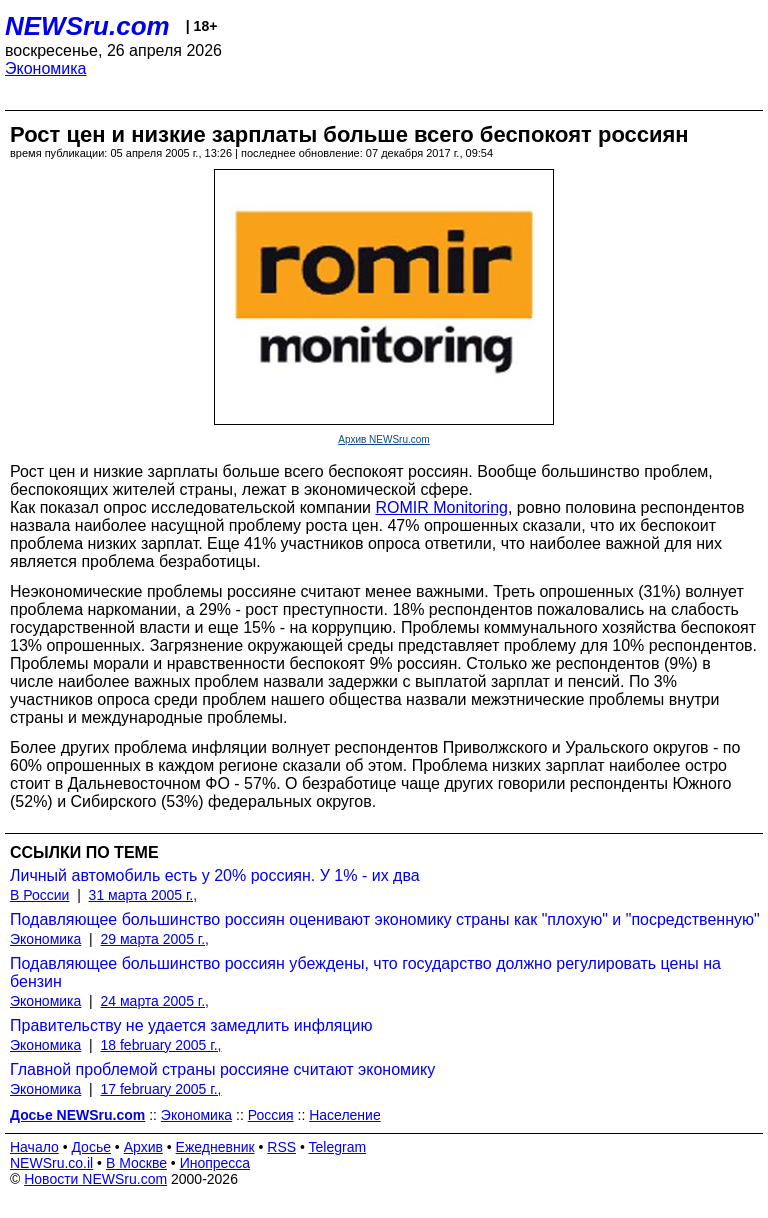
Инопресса (215, 1163)
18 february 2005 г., (161, 1045)
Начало (34, 1147)
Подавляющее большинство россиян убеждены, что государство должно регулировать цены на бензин (365, 972)
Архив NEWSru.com (383, 439)
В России (39, 895)
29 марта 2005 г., (155, 939)
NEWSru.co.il (51, 1163)
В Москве (136, 1163)
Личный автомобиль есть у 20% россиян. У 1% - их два (215, 875)
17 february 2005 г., (161, 1089)
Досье (91, 1147)
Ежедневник (215, 1147)
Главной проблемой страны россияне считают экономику (222, 1069)
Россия (271, 1115)
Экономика (46, 68)
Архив (143, 1147)
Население (345, 1115)
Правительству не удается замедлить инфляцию (191, 1025)
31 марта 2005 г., (143, 895)
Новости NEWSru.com (95, 1179)
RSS (281, 1147)
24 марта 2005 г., (155, 1001)
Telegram (338, 1147)
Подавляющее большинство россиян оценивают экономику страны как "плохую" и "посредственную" (385, 919)
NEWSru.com (87, 26)
